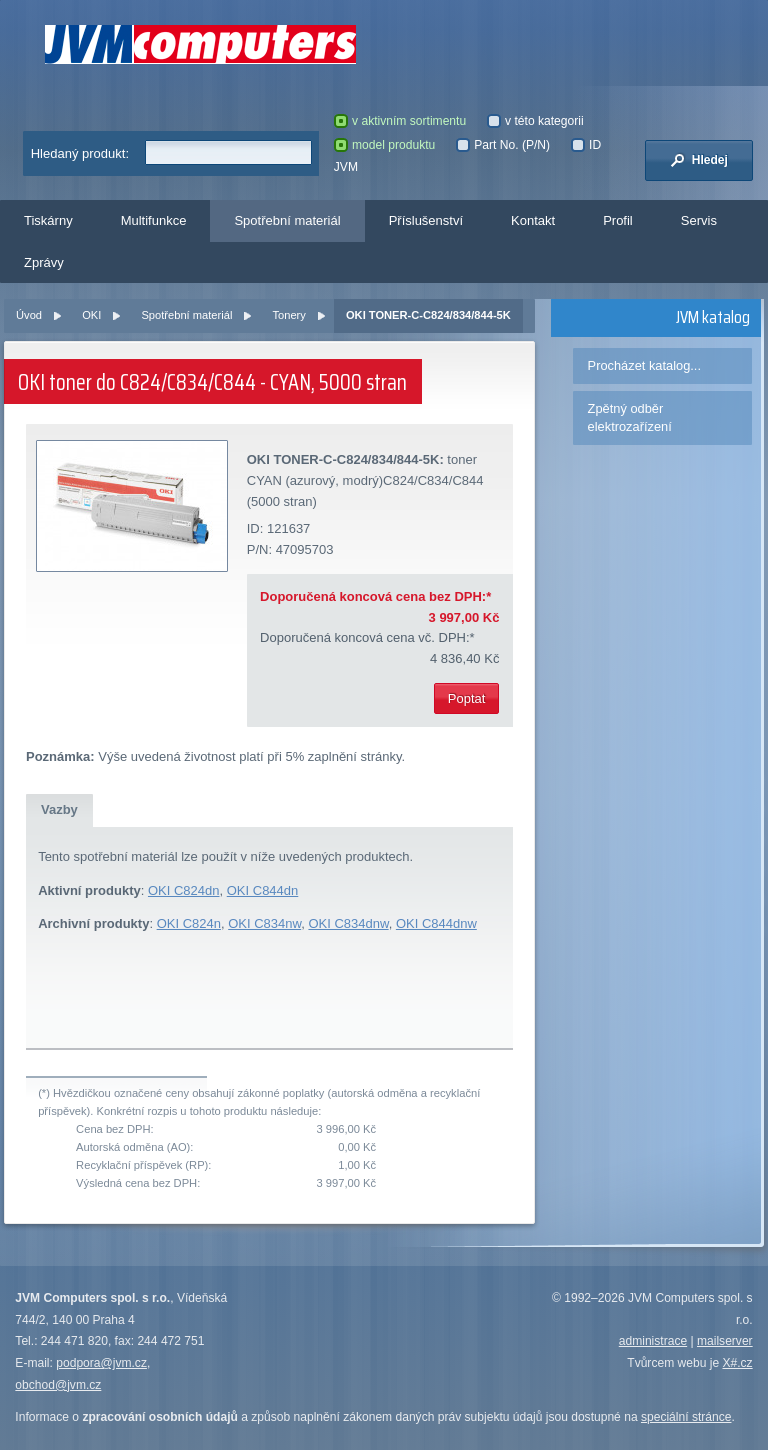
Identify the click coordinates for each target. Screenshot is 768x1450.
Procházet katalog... (644, 365)
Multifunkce (154, 220)
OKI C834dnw (348, 923)
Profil (618, 220)
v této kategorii (535, 121)
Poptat (467, 698)
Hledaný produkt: (80, 153)
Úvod (29, 315)
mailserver (725, 1341)
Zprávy (44, 262)
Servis (699, 220)
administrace (653, 1341)
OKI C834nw (264, 923)
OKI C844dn (263, 890)
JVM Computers (200, 44)
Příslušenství (426, 220)
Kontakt (533, 220)
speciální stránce (686, 1417)
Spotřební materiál (287, 220)
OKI (91, 315)
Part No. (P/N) (503, 145)
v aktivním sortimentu (400, 121)
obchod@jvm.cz (58, 1385)
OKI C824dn (184, 890)
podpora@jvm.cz (101, 1363)
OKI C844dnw (436, 923)
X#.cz (737, 1363)
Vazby (59, 809)
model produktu (384, 145)
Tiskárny (48, 220)
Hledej (699, 160)
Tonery (288, 315)
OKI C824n (189, 923)
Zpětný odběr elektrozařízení (630, 417)
